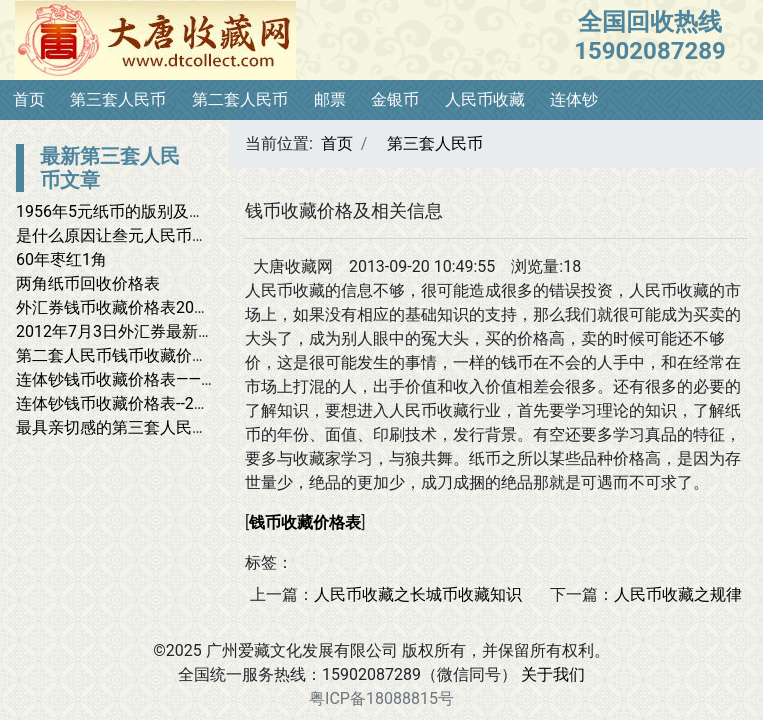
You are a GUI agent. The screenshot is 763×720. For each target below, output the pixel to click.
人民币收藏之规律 (678, 594)
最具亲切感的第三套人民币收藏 (128, 427)
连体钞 (574, 99)
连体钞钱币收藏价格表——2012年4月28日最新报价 (196, 379)
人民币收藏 (485, 99)
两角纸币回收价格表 (88, 283)
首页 (29, 99)
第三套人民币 (118, 99)
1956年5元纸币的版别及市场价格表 (142, 211)
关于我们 (553, 674)
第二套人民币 (240, 99)
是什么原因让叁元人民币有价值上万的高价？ (176, 235)
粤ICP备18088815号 (381, 698)
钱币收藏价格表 (305, 522)
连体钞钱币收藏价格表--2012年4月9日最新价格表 (191, 403)
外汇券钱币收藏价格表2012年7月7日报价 (163, 307)
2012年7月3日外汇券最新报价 (123, 331)
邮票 (330, 99)
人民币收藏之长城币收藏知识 (418, 594)
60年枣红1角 (61, 259)
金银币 (395, 99)
